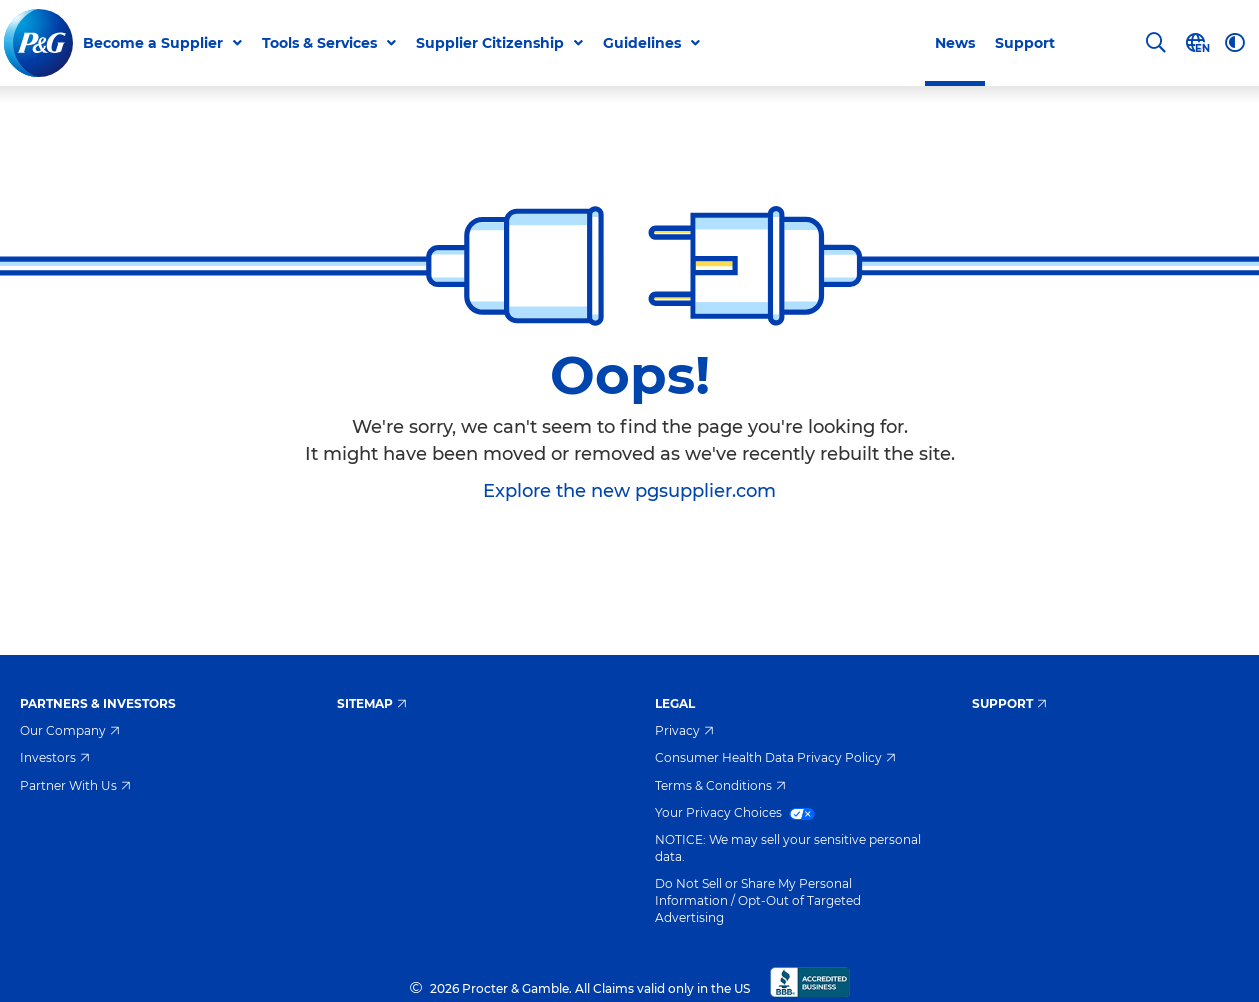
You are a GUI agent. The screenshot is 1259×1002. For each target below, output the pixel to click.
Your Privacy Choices (735, 812)
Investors (55, 757)
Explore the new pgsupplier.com (629, 491)
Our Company (70, 730)
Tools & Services (319, 43)
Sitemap (372, 703)
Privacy (684, 730)
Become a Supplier (153, 43)
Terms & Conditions (720, 785)
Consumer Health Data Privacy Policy (775, 757)
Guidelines (642, 43)
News (955, 43)
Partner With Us (75, 785)
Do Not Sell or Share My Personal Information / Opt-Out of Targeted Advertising (758, 900)
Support (1025, 43)
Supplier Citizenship (490, 43)
